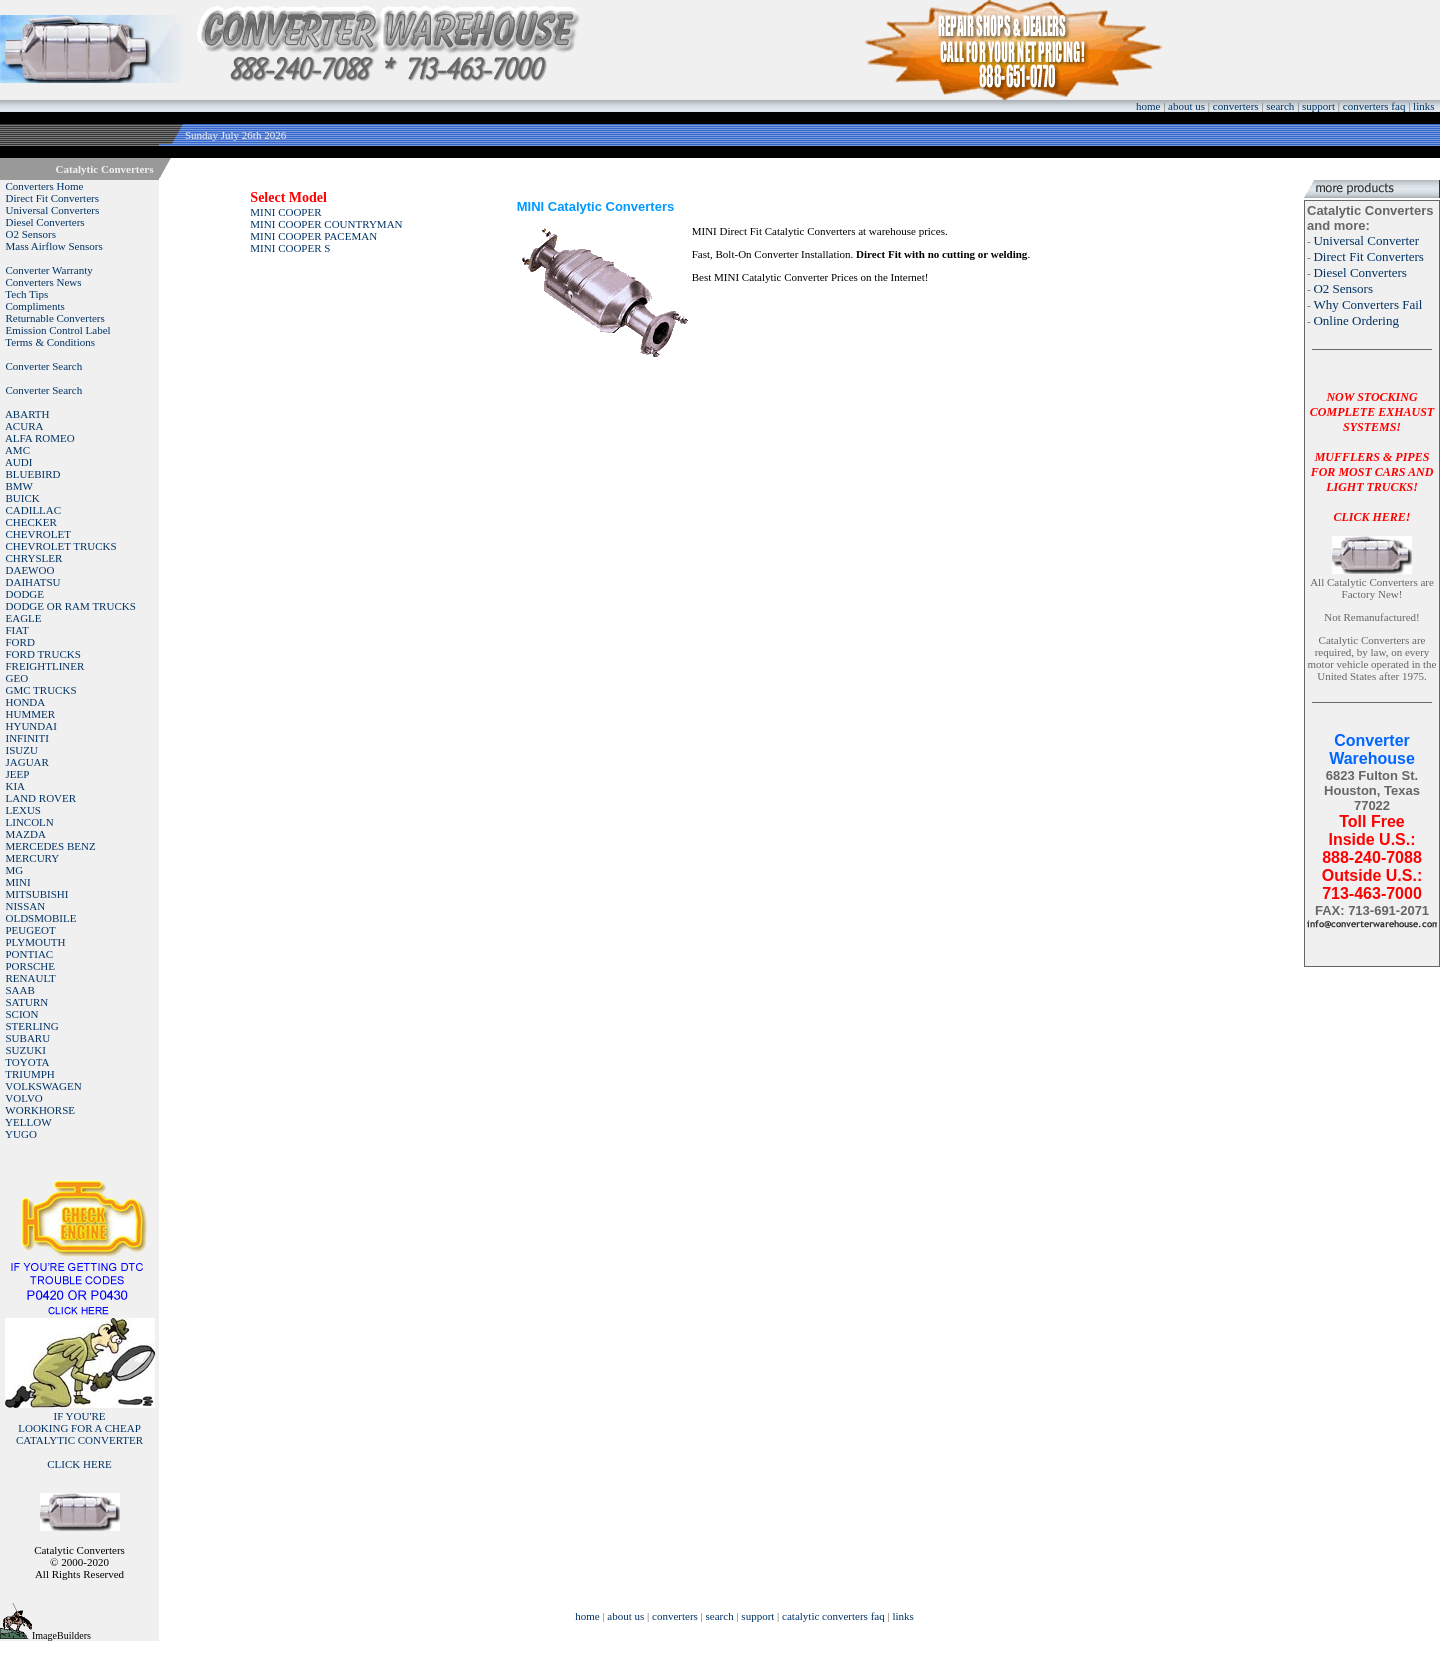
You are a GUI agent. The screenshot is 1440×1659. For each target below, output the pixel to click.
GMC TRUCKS (41, 690)
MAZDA (26, 834)
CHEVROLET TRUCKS (61, 546)
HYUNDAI (31, 726)
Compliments (35, 306)
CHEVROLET (38, 534)
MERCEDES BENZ (51, 846)
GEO (17, 678)
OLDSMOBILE (41, 918)
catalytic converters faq (833, 1616)
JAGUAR (27, 762)
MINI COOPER (285, 212)
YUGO (21, 1134)
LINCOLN (30, 822)
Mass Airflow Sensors (54, 246)
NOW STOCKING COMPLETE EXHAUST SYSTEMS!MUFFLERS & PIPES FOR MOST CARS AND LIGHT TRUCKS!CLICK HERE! (1372, 457)
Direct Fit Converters (52, 198)
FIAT (17, 630)
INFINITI (27, 738)
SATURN (27, 1002)
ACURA (24, 426)
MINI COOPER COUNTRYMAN (326, 224)
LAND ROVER (41, 798)
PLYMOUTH (36, 942)
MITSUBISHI (37, 894)
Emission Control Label (58, 330)
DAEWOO (30, 570)
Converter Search (44, 366)
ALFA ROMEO (40, 438)
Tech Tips (26, 294)
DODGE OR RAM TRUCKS (71, 606)
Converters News (44, 282)
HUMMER (31, 714)
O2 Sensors (31, 234)
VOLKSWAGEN (43, 1086)
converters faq (1374, 106)
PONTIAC (30, 954)
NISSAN (26, 906)
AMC (17, 450)
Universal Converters (53, 210)
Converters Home (45, 186)
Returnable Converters (55, 318)
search (1280, 106)
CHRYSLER (34, 558)
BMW (20, 486)
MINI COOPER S (290, 248)
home (1148, 106)
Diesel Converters (45, 222)
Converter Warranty (49, 270)
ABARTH (27, 414)
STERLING (32, 1026)
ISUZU (22, 750)
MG (15, 870)
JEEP (18, 774)
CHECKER (31, 522)
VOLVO (24, 1098)
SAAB (20, 990)
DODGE (25, 594)
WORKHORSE (40, 1110)
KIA (16, 786)
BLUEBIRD (33, 474)
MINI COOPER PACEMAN (313, 236)
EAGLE (24, 618)
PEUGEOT (31, 930)
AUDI (19, 462)
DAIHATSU (33, 582)
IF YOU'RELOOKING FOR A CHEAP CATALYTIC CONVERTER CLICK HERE (79, 1440)
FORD (20, 642)
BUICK (23, 498)
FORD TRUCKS (43, 654)
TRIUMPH (30, 1074)
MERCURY (33, 858)
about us (1186, 106)
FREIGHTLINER (45, 666)
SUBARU (28, 1038)
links (1423, 106)
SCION (22, 1014)
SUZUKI (26, 1050)
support (1318, 106)
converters (1236, 106)
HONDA (26, 702)
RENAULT (31, 978)
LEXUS (23, 810)
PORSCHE (31, 966)
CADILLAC (34, 510)
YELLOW (28, 1122)
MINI (18, 882)
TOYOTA (27, 1062)
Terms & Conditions (50, 342)
